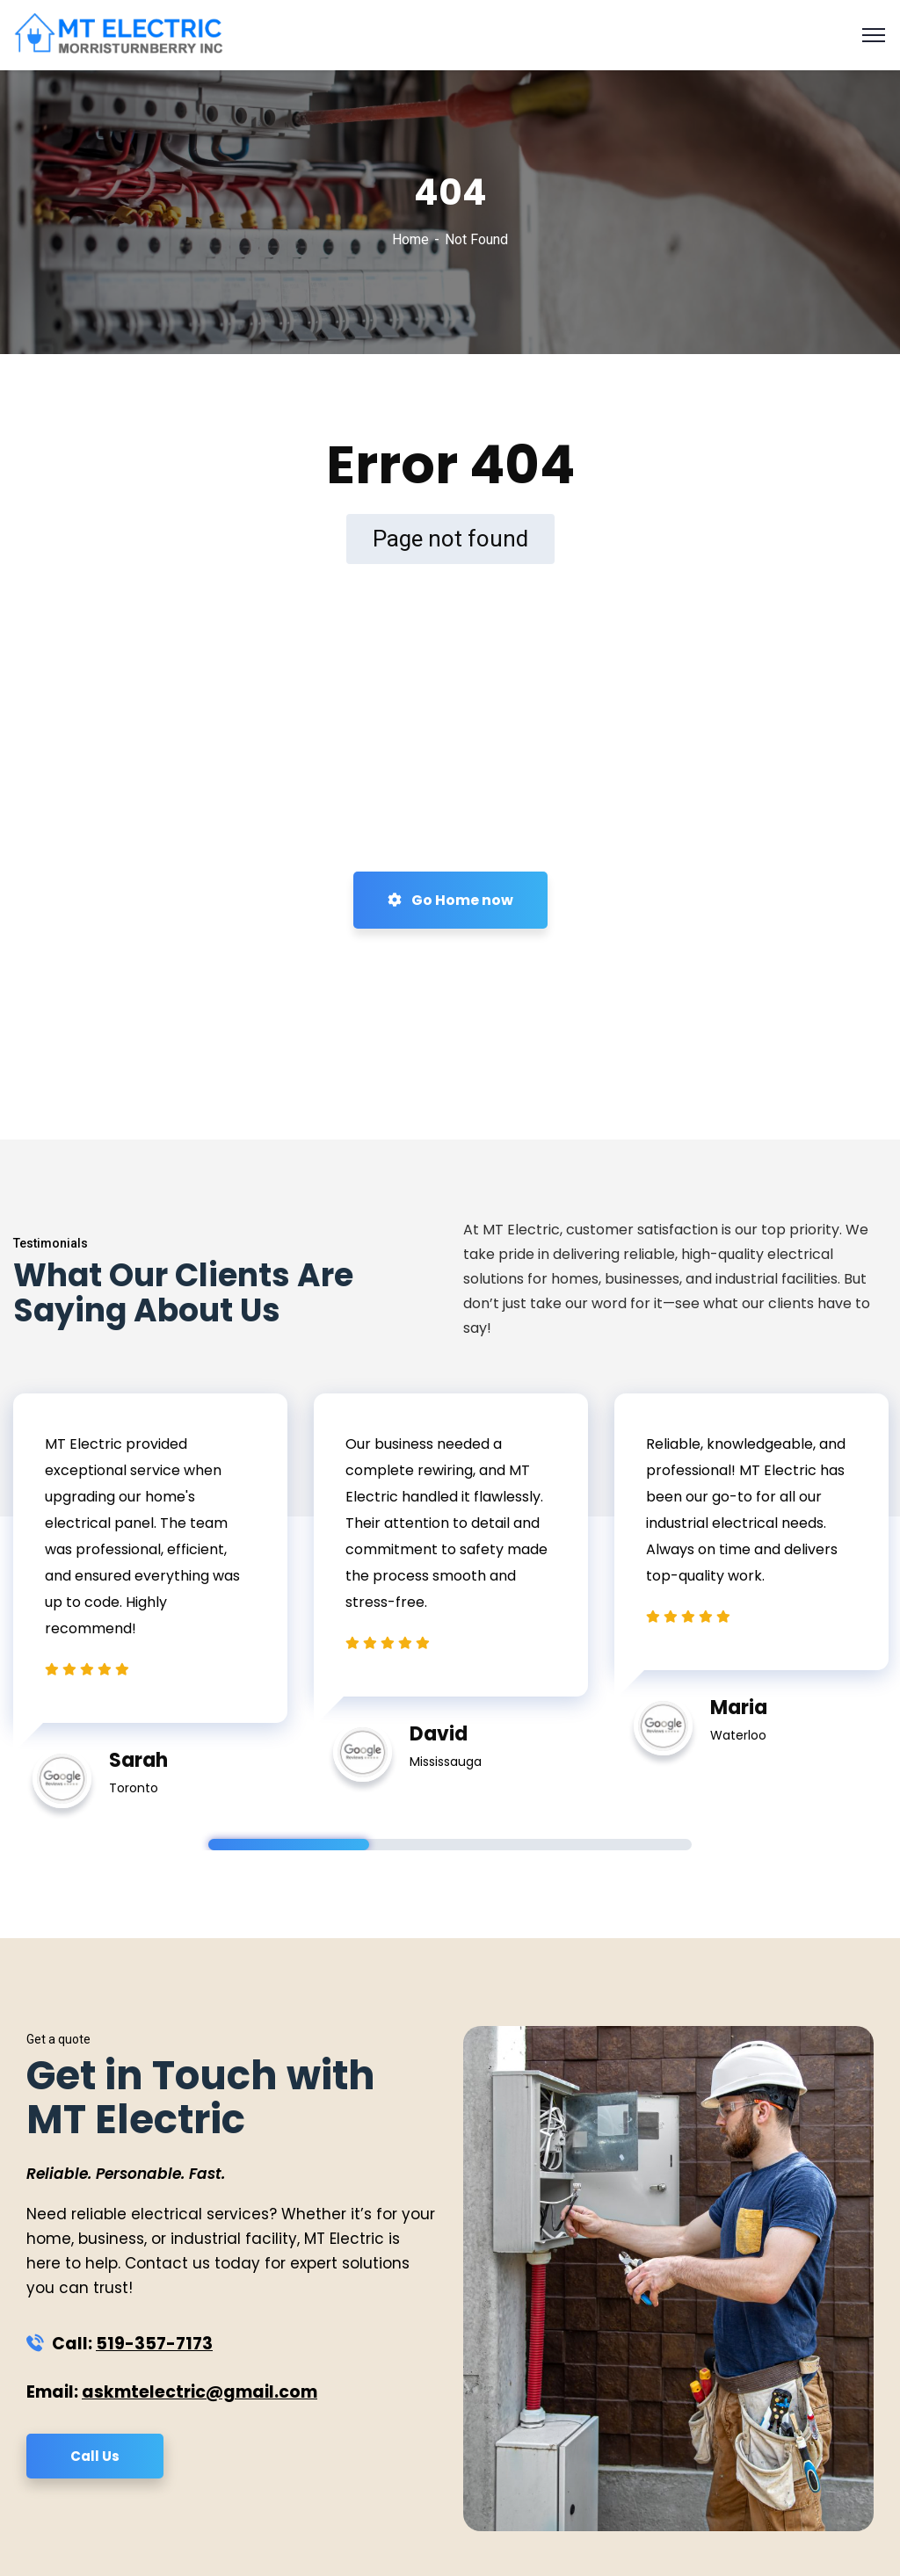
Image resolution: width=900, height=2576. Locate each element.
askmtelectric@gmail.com (199, 2392)
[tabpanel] (150, 1592)
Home (410, 239)
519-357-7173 (154, 2343)
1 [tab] (288, 1844)
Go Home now (450, 900)
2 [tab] (449, 1844)
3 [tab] (611, 1844)
